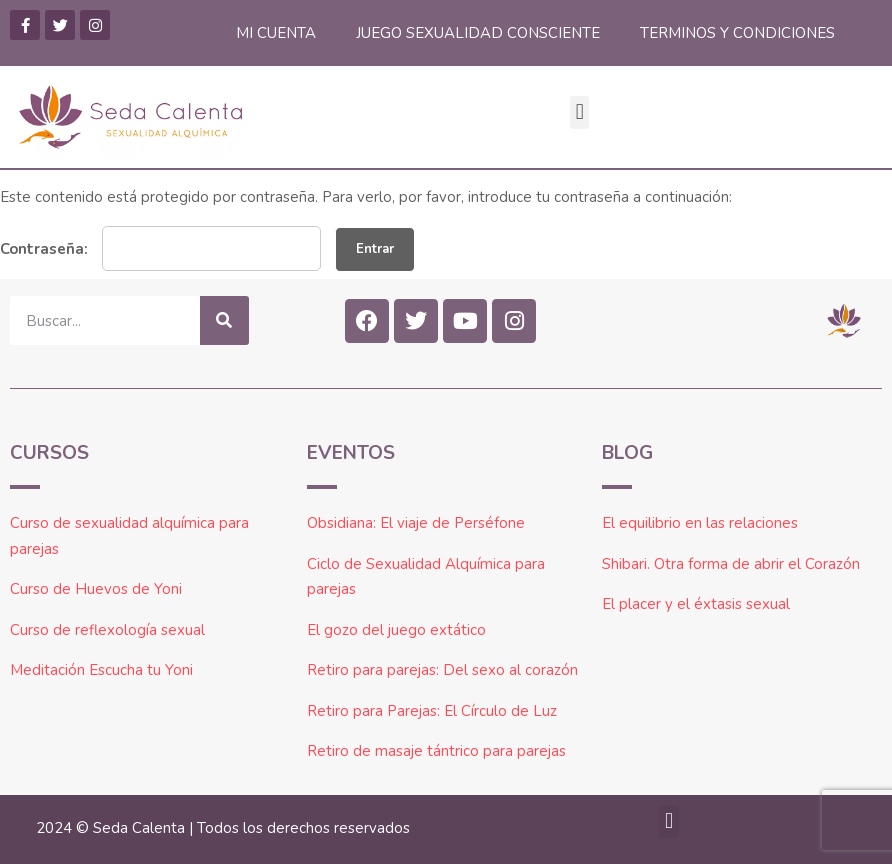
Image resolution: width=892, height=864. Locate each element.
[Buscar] (224, 320)
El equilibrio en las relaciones (700, 523)
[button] (579, 112)
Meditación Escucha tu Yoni (101, 670)
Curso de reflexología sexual (107, 630)
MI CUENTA (276, 33)
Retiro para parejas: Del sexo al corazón (442, 670)
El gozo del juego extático (396, 630)
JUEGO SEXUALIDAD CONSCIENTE (478, 33)
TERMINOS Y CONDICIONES (737, 33)
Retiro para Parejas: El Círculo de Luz (432, 711)
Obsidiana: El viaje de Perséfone (416, 523)
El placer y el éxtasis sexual (696, 604)
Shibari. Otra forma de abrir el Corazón (731, 564)
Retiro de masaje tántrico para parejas (436, 751)
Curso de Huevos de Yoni (96, 589)
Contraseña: (160, 248)
